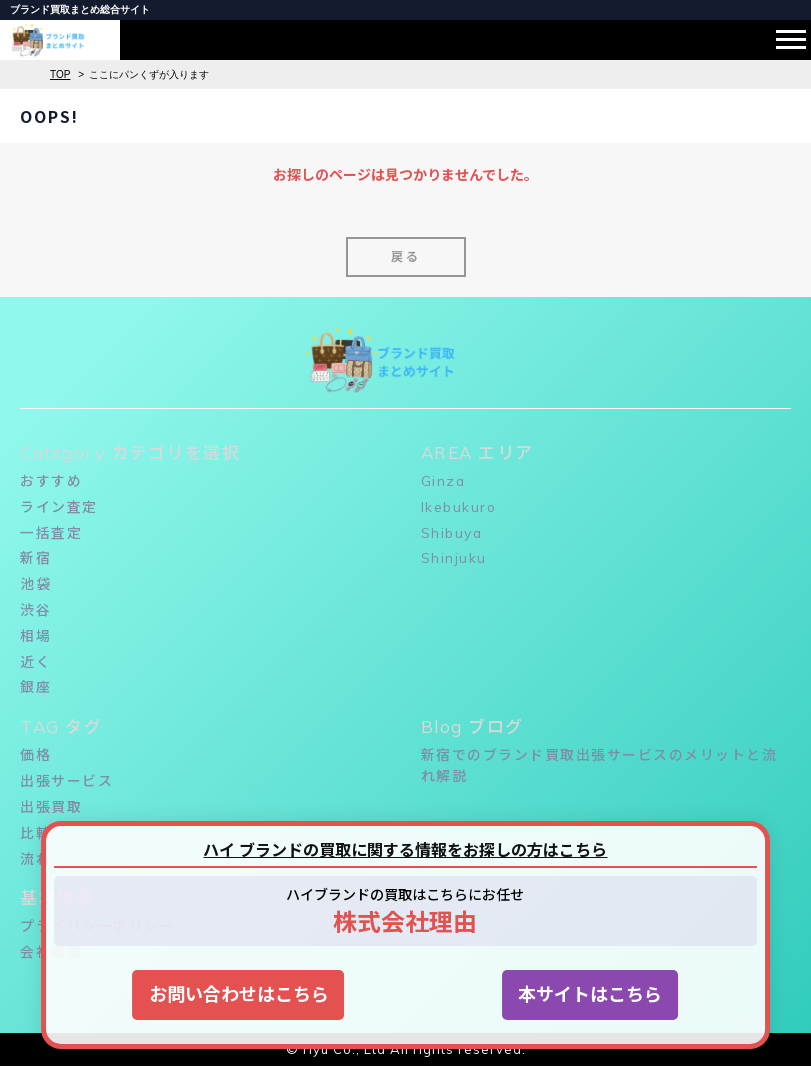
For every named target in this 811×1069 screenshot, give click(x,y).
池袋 (35, 585)
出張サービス (66, 783)
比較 (35, 835)
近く (35, 663)
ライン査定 (59, 507)
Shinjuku (454, 559)
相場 (35, 637)
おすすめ (51, 481)
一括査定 (51, 533)
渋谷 (35, 611)
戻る (406, 256)
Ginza (444, 481)
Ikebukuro (459, 507)
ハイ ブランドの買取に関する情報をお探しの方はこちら (405, 850)
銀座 (35, 689)
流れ (35, 861)
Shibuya (452, 533)
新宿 (35, 559)
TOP (60, 74)
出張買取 (51, 809)
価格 (35, 757)
